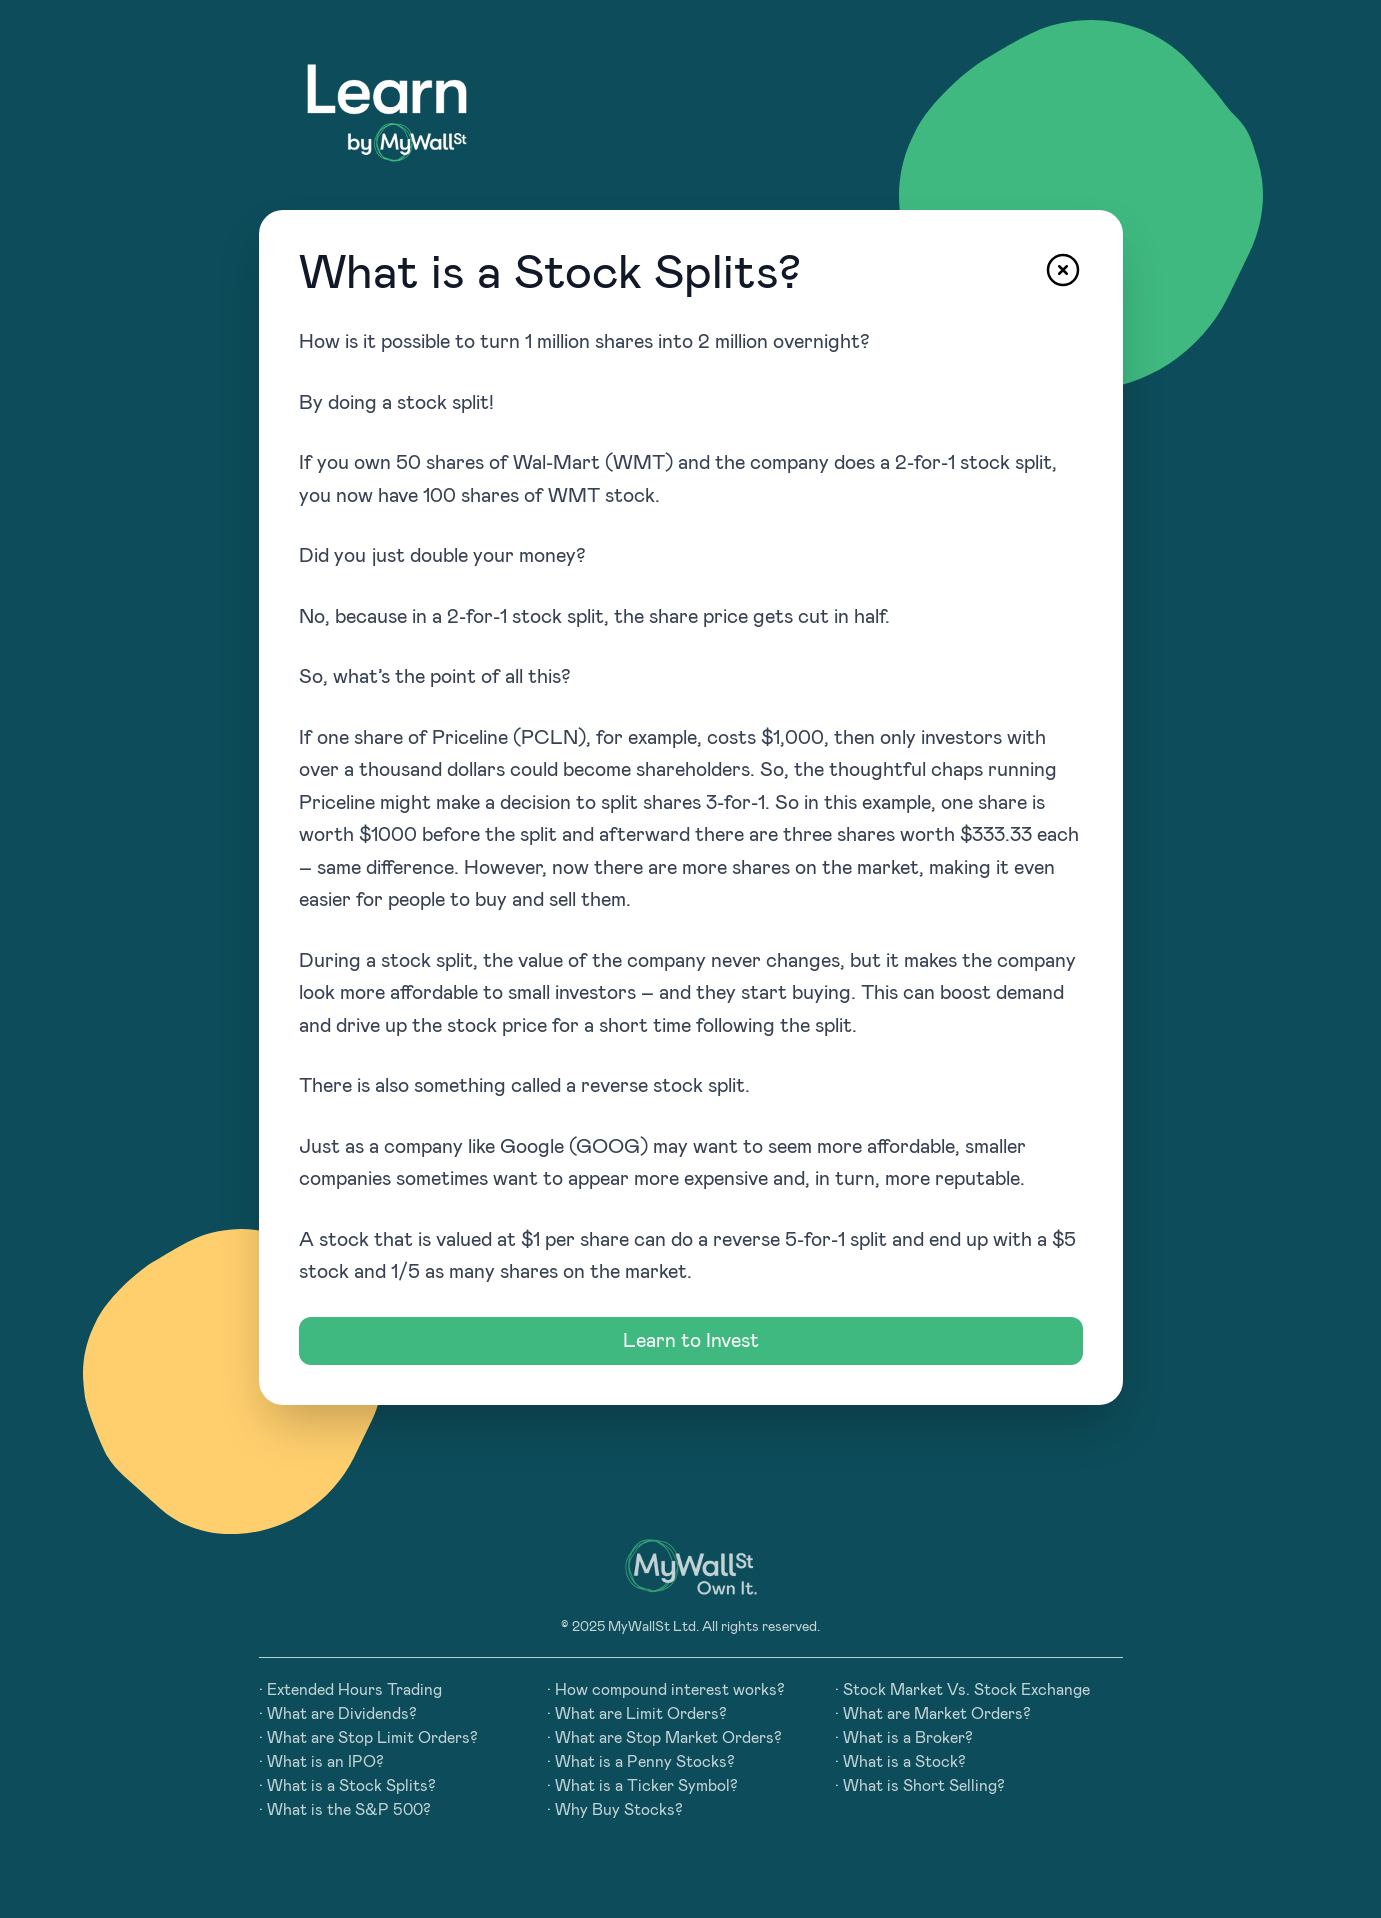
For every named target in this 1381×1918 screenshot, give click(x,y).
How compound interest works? (670, 1690)
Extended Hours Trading (354, 1690)
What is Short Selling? (924, 1786)
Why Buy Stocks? (619, 1810)
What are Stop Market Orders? (668, 1738)
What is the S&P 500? (349, 1810)
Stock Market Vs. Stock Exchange (966, 1690)
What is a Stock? (904, 1762)
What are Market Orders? (937, 1714)
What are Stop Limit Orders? (372, 1738)
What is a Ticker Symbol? (646, 1786)
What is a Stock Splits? (351, 1786)
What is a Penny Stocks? (645, 1762)
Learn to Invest (691, 1341)
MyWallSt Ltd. (653, 1627)
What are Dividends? (342, 1714)
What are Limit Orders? (641, 1714)
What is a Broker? (908, 1738)
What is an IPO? (325, 1762)
